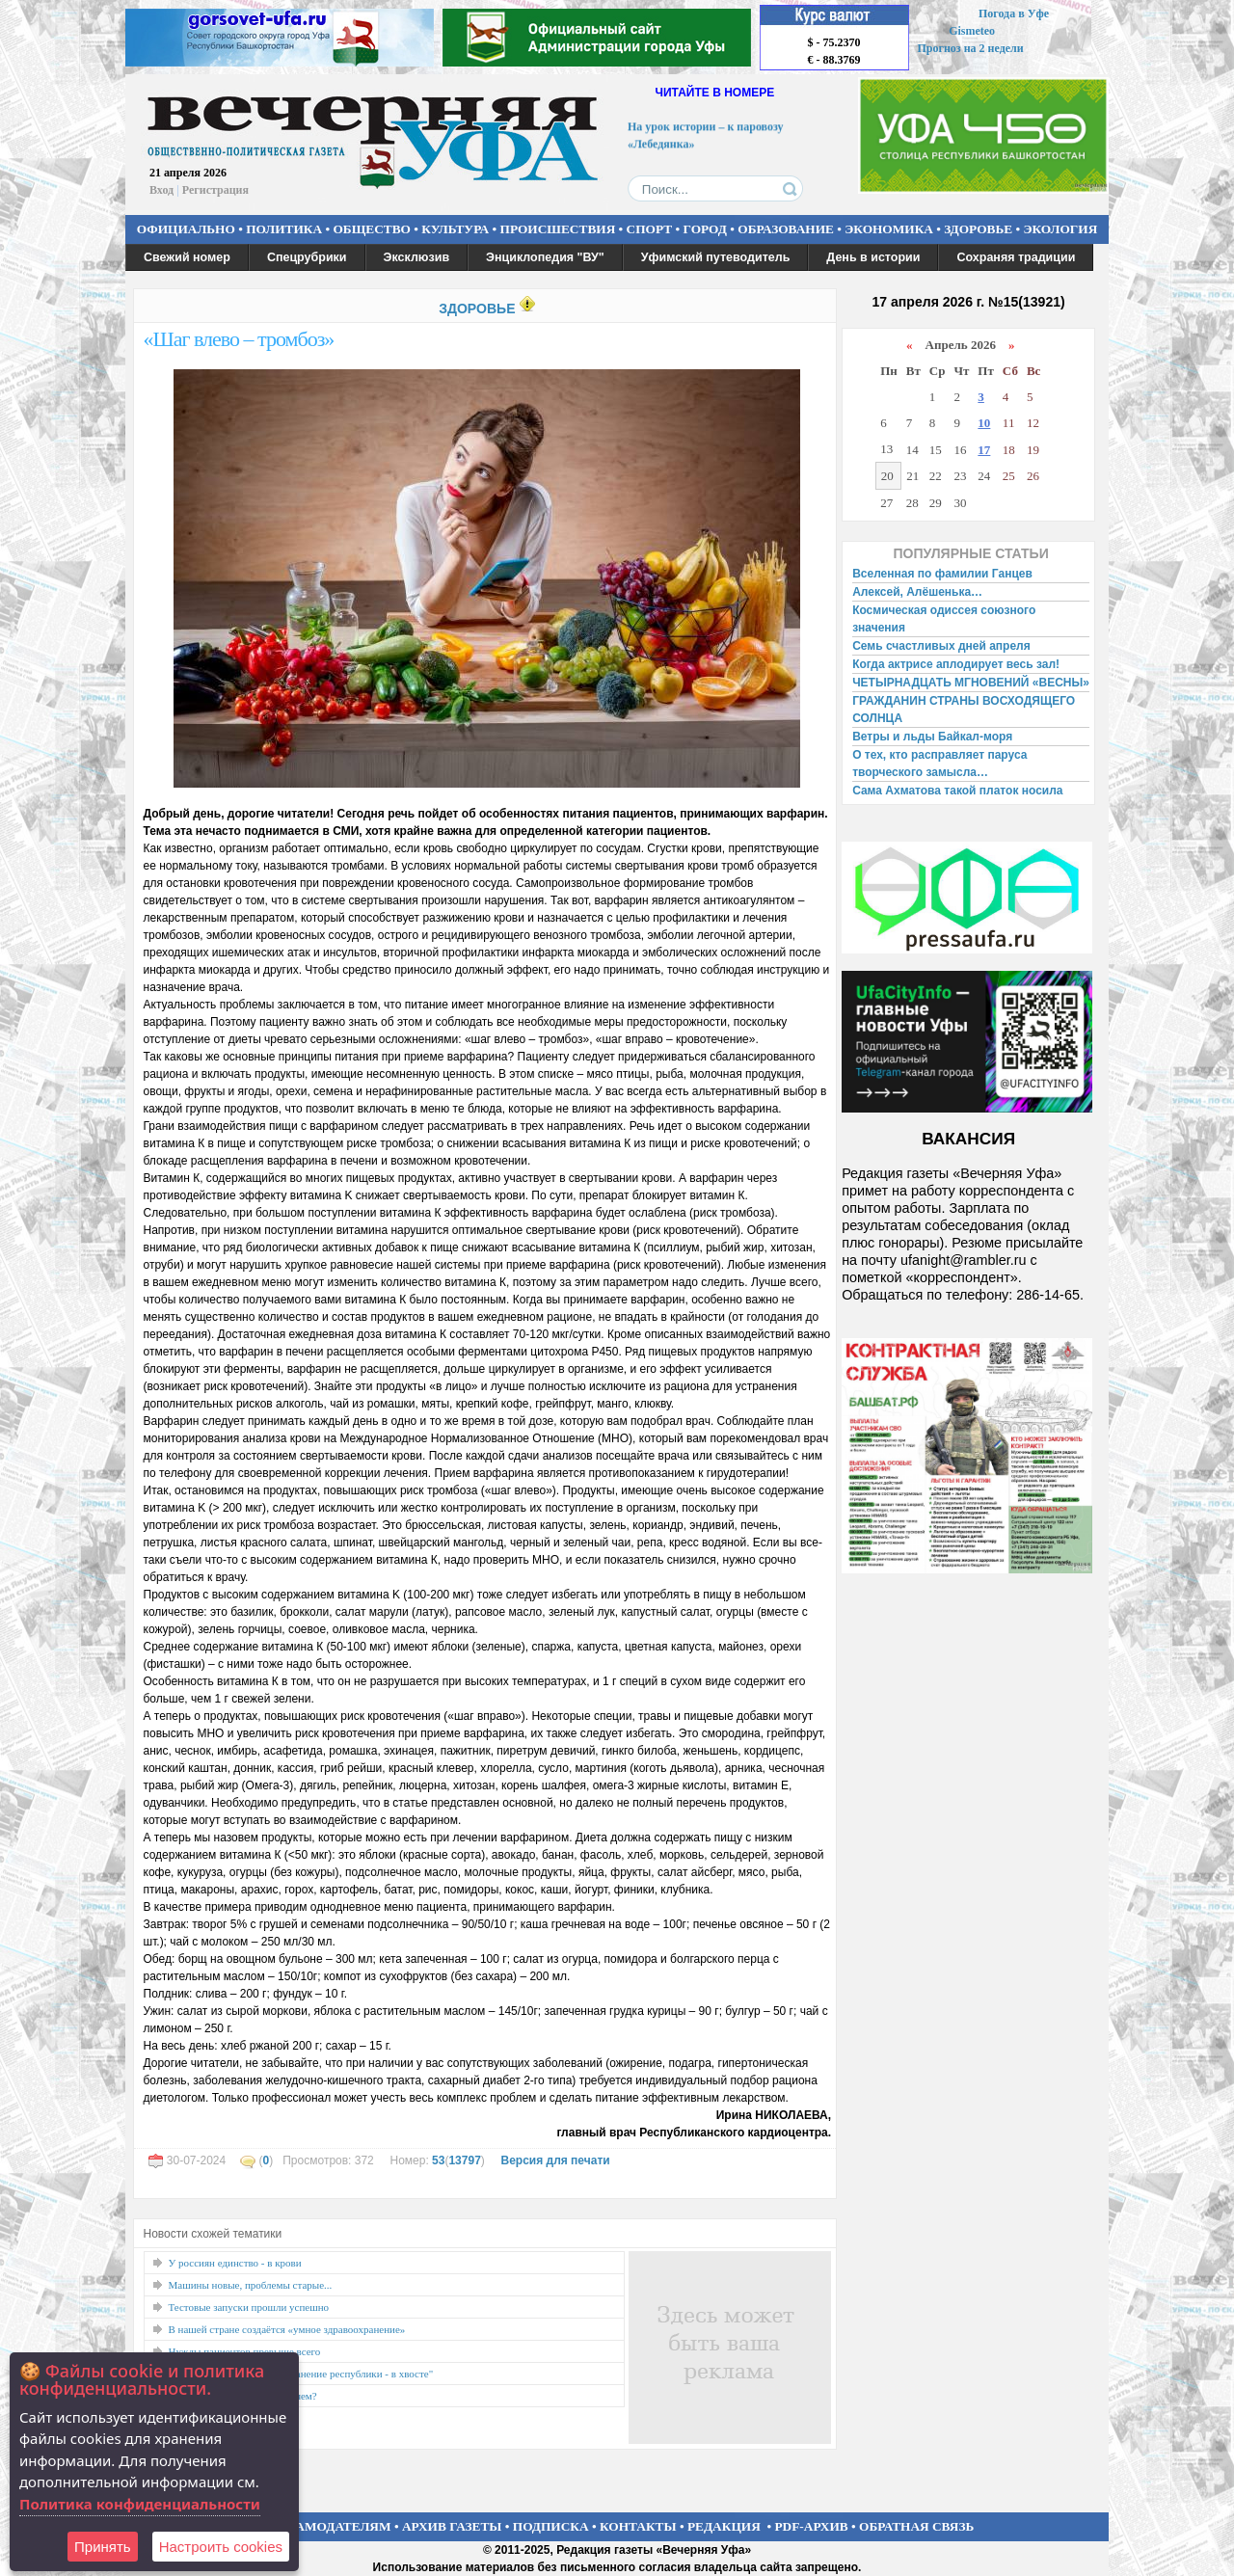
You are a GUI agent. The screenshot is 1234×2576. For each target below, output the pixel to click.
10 (984, 423)
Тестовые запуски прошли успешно (249, 2307)
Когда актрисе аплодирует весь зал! (956, 664)
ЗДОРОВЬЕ (978, 229)
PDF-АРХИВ (810, 2526)
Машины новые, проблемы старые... (251, 2285)
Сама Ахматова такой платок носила (957, 790)
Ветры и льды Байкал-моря (932, 736)
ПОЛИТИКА (284, 229)
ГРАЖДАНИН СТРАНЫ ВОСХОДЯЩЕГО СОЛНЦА (963, 709)
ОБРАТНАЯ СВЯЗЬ (916, 2526)
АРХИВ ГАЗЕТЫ (452, 2526)
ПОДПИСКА (551, 2526)
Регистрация (215, 190)
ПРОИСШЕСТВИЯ (558, 229)
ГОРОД (705, 229)
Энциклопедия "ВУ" (545, 257)
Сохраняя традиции (1015, 257)
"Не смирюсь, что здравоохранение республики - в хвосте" (301, 2373)
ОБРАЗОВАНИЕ (786, 229)
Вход (161, 190)
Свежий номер (187, 257)
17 (984, 450)
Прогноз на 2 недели (971, 48)
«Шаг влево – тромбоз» (239, 339)
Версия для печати (554, 2160)
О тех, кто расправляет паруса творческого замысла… (939, 763)
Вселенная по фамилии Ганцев (942, 573)
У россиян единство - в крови (235, 2262)
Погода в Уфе (1014, 13)
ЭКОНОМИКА (889, 229)
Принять (102, 2546)
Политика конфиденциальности (139, 2503)
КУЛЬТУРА (455, 229)
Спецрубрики (307, 257)
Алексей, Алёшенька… (917, 592)
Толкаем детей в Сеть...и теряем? (243, 2396)
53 (438, 2160)
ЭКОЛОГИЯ (1060, 229)
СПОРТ (650, 229)
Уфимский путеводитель (716, 257)
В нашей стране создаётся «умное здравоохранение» (287, 2329)
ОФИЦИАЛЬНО (186, 229)
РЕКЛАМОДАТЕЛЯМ (325, 2526)
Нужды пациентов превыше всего (245, 2351)
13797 (464, 2160)
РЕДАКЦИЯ (724, 2526)
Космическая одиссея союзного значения (943, 619)
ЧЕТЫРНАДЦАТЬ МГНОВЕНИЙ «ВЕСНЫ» (970, 682)
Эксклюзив (417, 257)
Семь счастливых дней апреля (941, 646)
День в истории (873, 257)
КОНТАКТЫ (638, 2526)
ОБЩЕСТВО (371, 229)
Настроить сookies (220, 2546)
